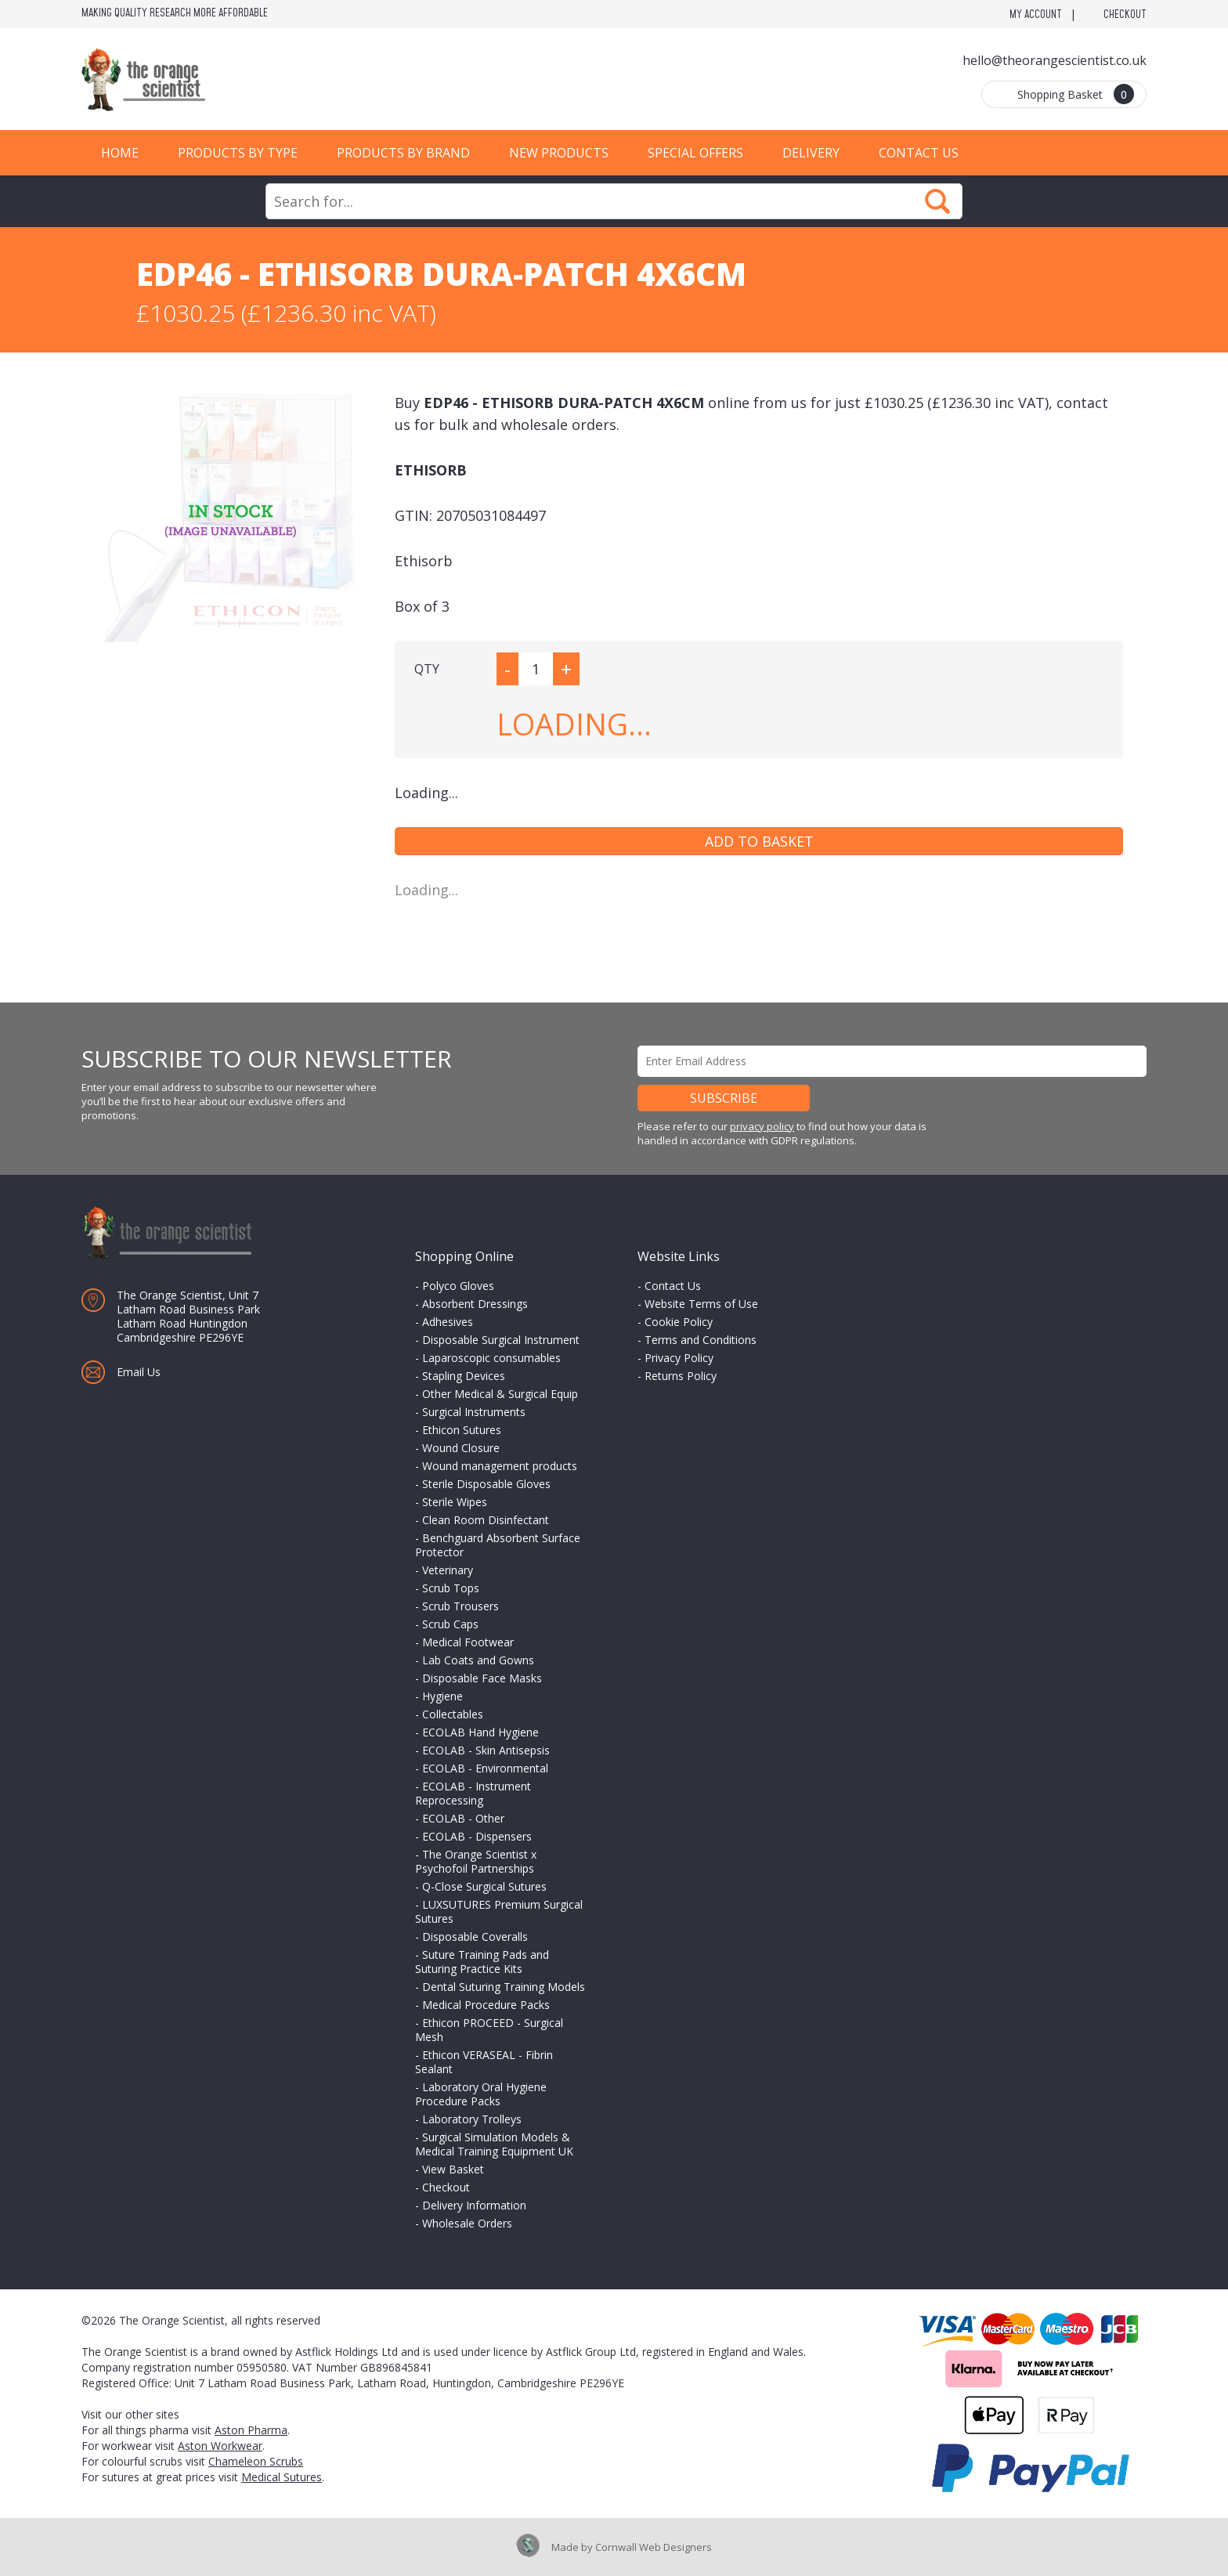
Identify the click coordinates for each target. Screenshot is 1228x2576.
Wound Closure (461, 1447)
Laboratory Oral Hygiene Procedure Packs (481, 2093)
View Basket (453, 2169)
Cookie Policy (679, 1321)
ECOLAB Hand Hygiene (480, 1732)
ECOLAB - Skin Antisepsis (486, 1750)
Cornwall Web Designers (653, 2547)
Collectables (452, 1714)
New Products (559, 152)
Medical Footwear (468, 1642)
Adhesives (447, 1321)
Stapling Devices (463, 1375)
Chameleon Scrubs (255, 2461)
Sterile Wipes (454, 1501)
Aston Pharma (251, 2429)
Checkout (1125, 15)
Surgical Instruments (474, 1411)
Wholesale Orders (467, 2223)
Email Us (139, 1371)
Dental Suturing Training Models (503, 1986)
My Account (1035, 15)
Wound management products (499, 1465)
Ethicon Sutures (461, 1429)
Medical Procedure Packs (486, 2004)
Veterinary (447, 1570)
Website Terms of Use (701, 1303)
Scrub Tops (450, 1588)
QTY (426, 668)
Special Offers (695, 152)
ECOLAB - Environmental (485, 1768)
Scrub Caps (450, 1624)
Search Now (937, 201)
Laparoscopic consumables (491, 1357)
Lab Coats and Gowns (478, 1660)
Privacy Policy (679, 1357)
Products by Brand (403, 152)
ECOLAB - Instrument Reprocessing (473, 1793)
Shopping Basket (1075, 94)
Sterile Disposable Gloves (486, 1483)
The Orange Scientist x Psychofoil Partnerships (475, 1861)
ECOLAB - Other (463, 1818)
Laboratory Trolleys (472, 2119)
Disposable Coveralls (475, 1936)
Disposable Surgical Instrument (501, 1339)
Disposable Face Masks (482, 1678)
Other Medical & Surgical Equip (500, 1393)
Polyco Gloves (458, 1285)
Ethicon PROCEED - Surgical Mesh (489, 2029)
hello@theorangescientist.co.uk (1055, 60)
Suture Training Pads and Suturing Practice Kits (482, 1961)
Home (120, 152)
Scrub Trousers (460, 1606)
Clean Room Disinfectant (485, 1519)
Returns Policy (681, 1375)
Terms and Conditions (701, 1339)
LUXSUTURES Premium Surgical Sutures (499, 1911)
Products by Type (238, 152)
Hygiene (442, 1696)
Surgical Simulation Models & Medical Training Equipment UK (494, 2144)
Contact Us (919, 152)
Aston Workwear (220, 2445)
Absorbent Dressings (475, 1303)
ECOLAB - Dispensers (477, 1836)
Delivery (811, 152)
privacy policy (762, 1126)
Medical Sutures (281, 2476)
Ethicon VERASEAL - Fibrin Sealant (484, 2061)
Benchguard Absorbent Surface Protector (497, 1544)
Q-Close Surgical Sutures (484, 1886)
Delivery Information (474, 2205)
